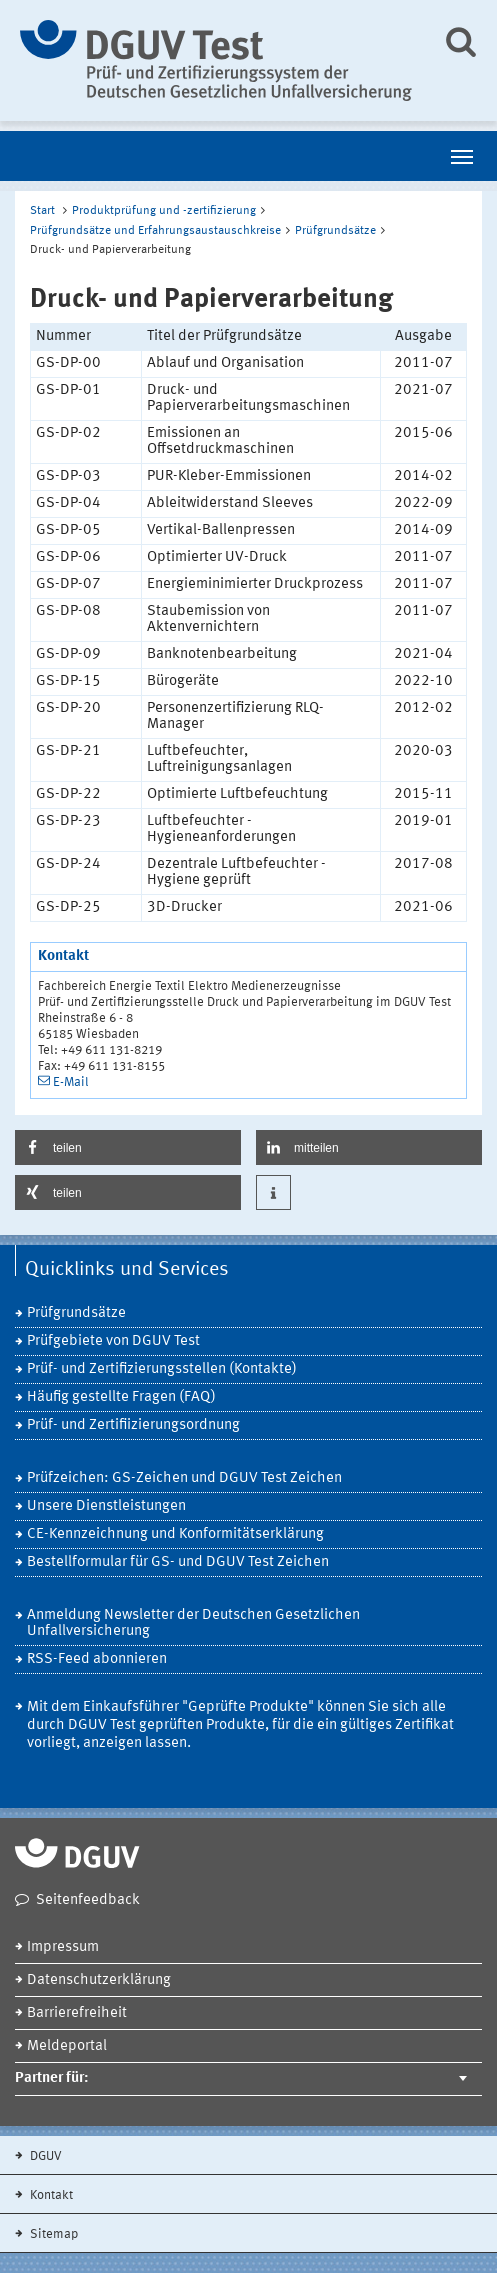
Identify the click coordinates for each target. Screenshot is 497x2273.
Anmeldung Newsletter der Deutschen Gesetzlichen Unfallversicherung (193, 1623)
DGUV (44, 2156)
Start (42, 211)
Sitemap (52, 2234)
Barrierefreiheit (77, 2013)
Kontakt (50, 2195)
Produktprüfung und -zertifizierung (164, 211)
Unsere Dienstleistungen (106, 1506)
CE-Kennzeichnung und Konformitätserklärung (175, 1534)
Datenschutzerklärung (99, 1980)
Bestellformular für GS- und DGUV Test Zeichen (178, 1562)
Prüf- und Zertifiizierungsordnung (133, 1425)
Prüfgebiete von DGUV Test (113, 1341)
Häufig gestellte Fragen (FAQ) (121, 1397)
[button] (128, 1147)
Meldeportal (67, 2046)
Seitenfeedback (88, 1900)
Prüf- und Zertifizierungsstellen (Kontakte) (162, 1369)
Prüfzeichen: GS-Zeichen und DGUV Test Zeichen (184, 1478)
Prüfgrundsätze (335, 231)
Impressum (63, 1947)
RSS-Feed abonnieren (97, 1659)
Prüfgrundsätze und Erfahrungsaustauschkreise (155, 231)
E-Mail (71, 1082)
